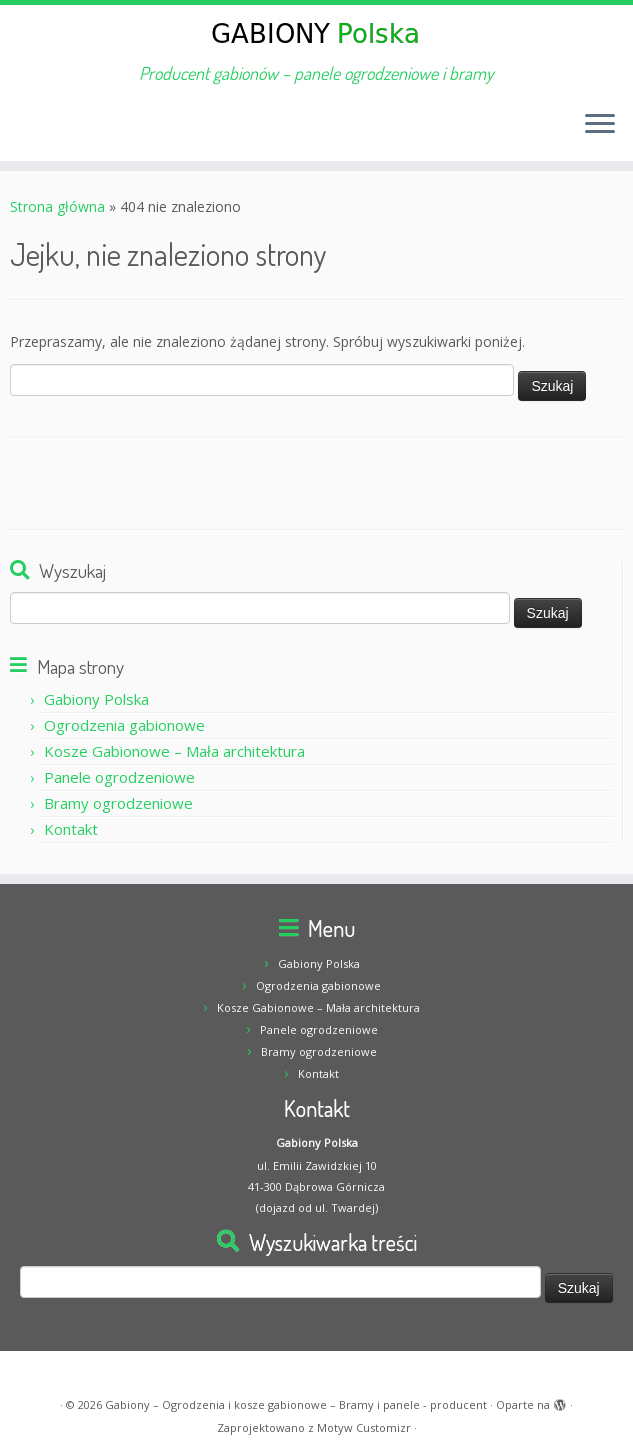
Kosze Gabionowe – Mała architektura (174, 751)
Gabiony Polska (96, 699)
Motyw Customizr (364, 1427)
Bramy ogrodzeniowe (118, 803)
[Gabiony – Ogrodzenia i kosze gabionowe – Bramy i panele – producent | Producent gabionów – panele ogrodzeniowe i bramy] (316, 34)
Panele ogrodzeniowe (119, 777)
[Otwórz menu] (600, 125)
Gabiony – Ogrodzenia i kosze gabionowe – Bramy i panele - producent (296, 1404)
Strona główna (57, 206)
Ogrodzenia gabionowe (124, 725)
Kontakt (71, 829)
